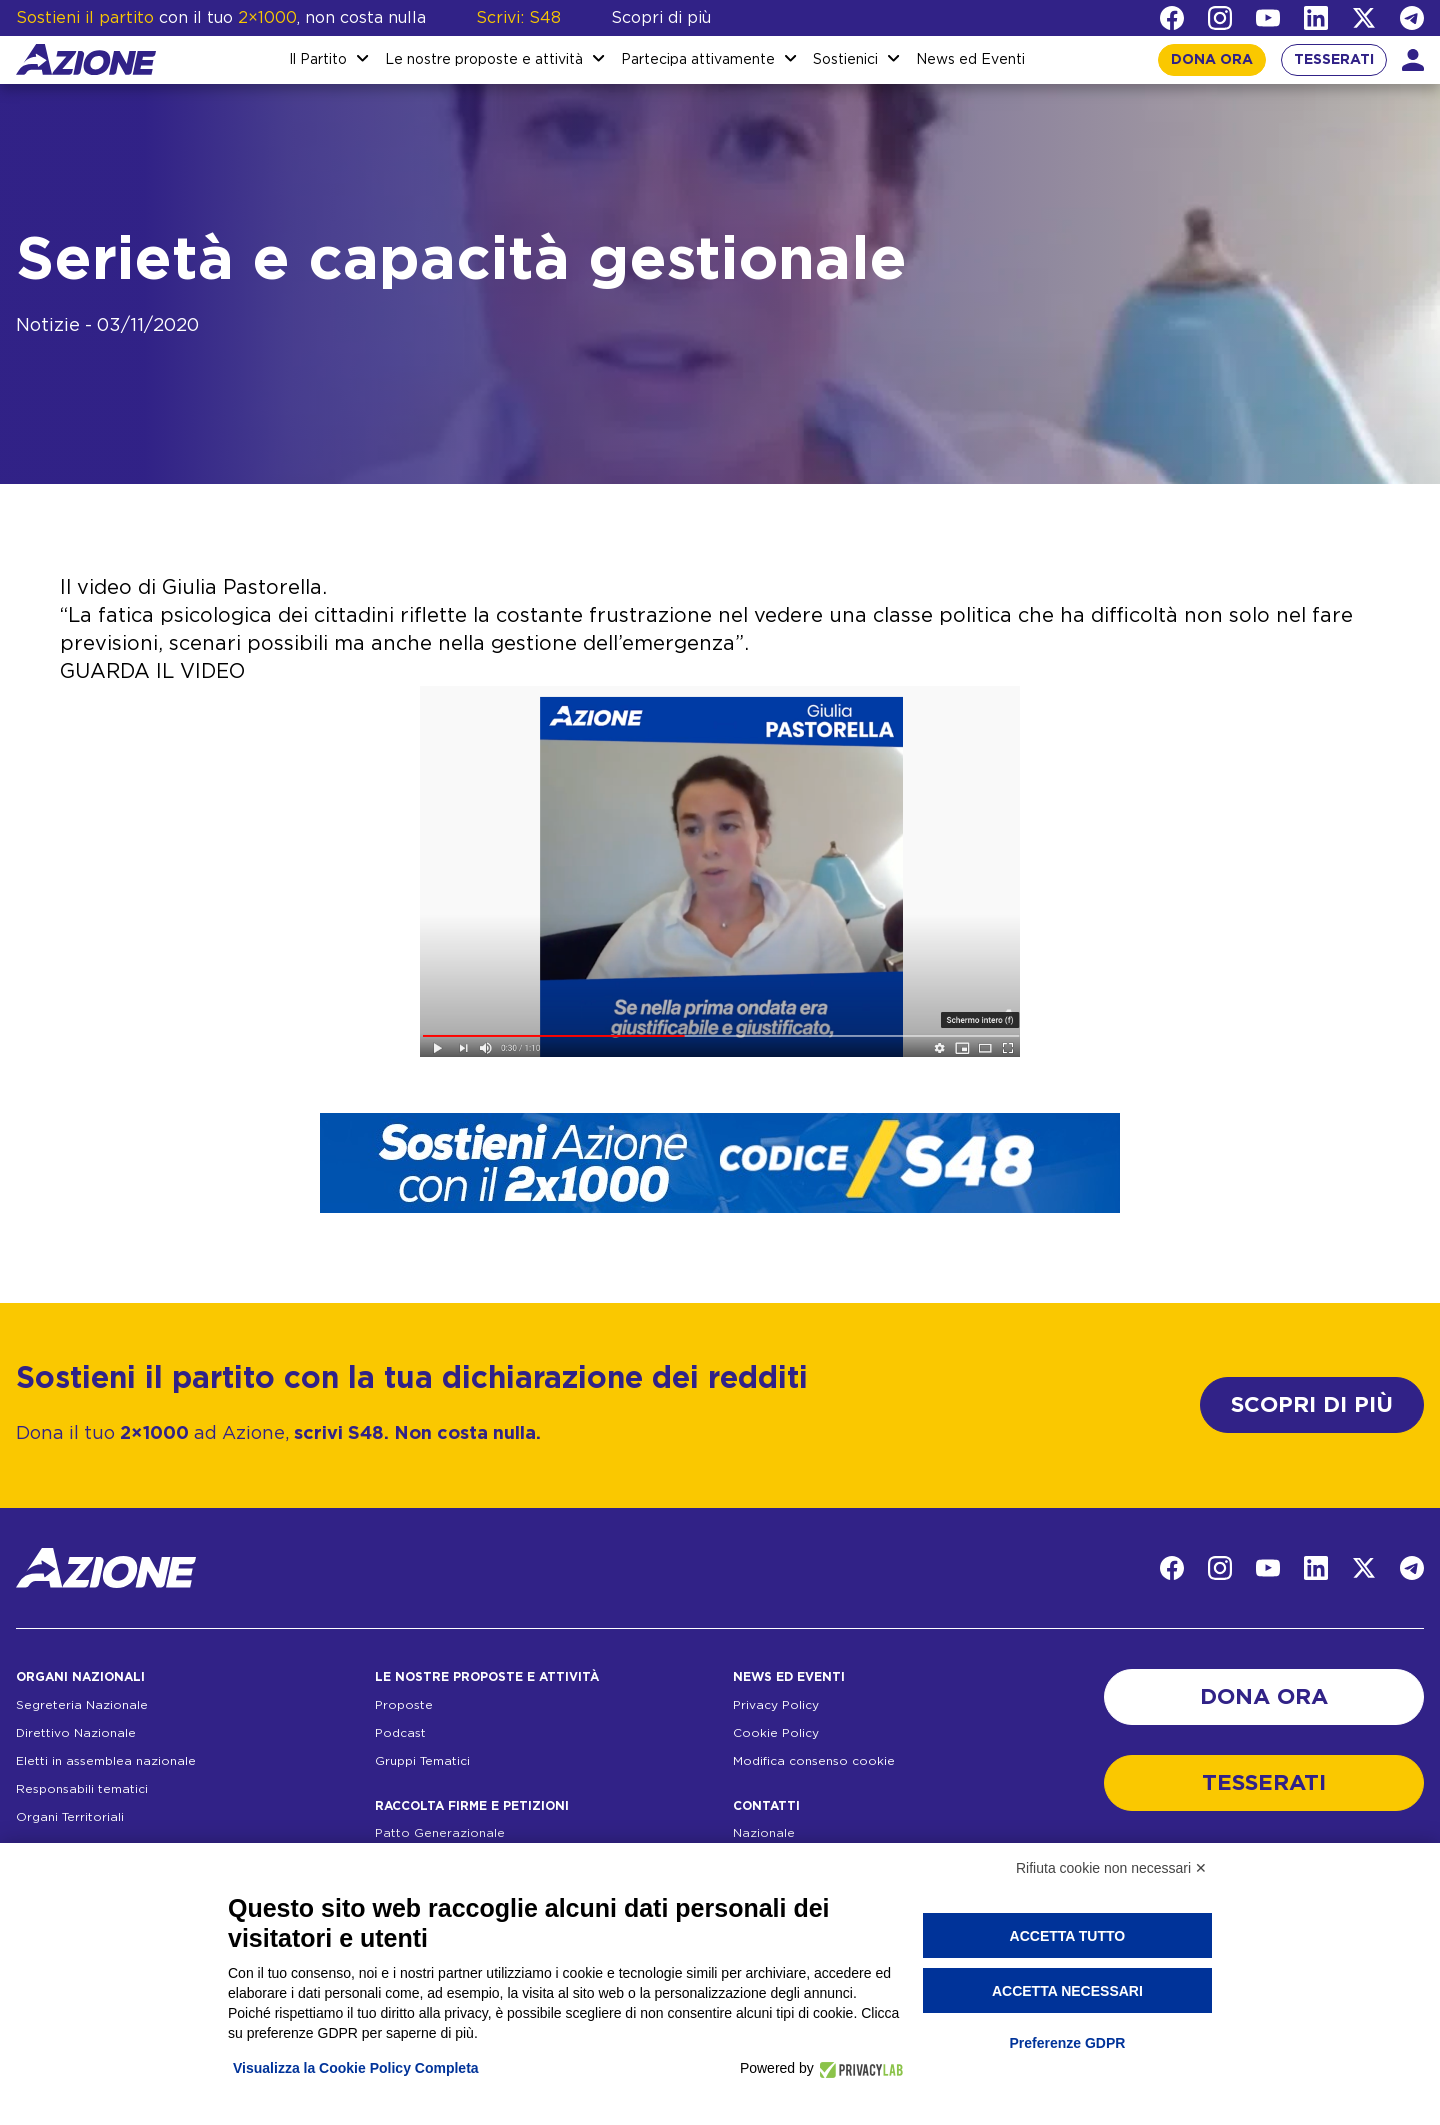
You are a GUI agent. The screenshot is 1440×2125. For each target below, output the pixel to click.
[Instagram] (1220, 18)
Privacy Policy (776, 1705)
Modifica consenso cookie (814, 1761)
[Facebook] (1172, 18)
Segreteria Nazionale (82, 1705)
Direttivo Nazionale (76, 1733)
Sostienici (845, 60)
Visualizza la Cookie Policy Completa (356, 2068)
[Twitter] (1364, 18)
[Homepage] (86, 59)
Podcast (400, 1733)
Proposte (404, 1705)
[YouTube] (1268, 18)
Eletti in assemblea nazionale (106, 1761)
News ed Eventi (970, 60)
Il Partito (318, 60)
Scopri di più (661, 18)
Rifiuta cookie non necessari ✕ (1111, 1868)
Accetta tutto (1068, 1936)
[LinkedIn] (1316, 18)
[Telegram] (1412, 18)
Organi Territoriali (70, 1817)
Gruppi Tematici (422, 1761)
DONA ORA (1212, 60)
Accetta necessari (1067, 1991)
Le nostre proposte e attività (484, 60)
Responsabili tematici (82, 1789)
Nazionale (764, 1833)
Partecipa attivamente (698, 60)
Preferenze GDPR (1067, 2043)
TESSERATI (1334, 60)
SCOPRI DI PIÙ (1312, 1405)
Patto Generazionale (440, 1833)
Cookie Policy (776, 1733)
